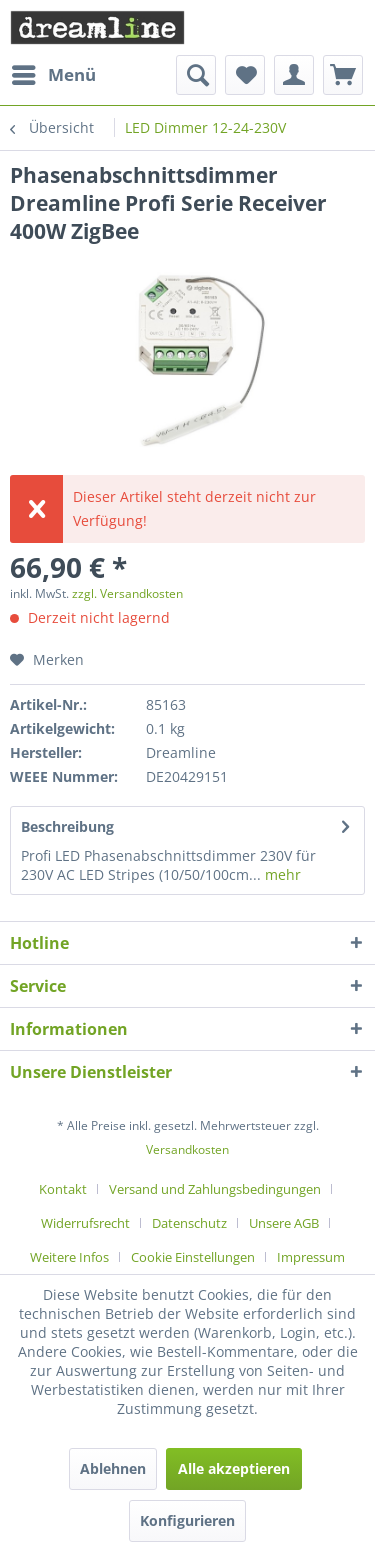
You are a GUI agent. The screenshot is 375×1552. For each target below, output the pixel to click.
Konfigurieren (187, 1520)
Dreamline (181, 752)
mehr (281, 874)
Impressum (311, 1257)
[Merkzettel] (245, 75)
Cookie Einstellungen (193, 1257)
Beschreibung (67, 826)
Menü (54, 72)
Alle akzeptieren (234, 1468)
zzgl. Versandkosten (127, 593)
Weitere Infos (69, 1257)
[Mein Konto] (294, 75)
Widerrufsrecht (85, 1223)
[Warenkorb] (343, 75)
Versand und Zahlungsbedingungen (215, 1189)
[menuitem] (53, 75)
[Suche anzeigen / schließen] (196, 75)
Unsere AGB (284, 1223)
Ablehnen (113, 1468)
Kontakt (63, 1189)
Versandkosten (187, 1149)
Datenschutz (189, 1223)
